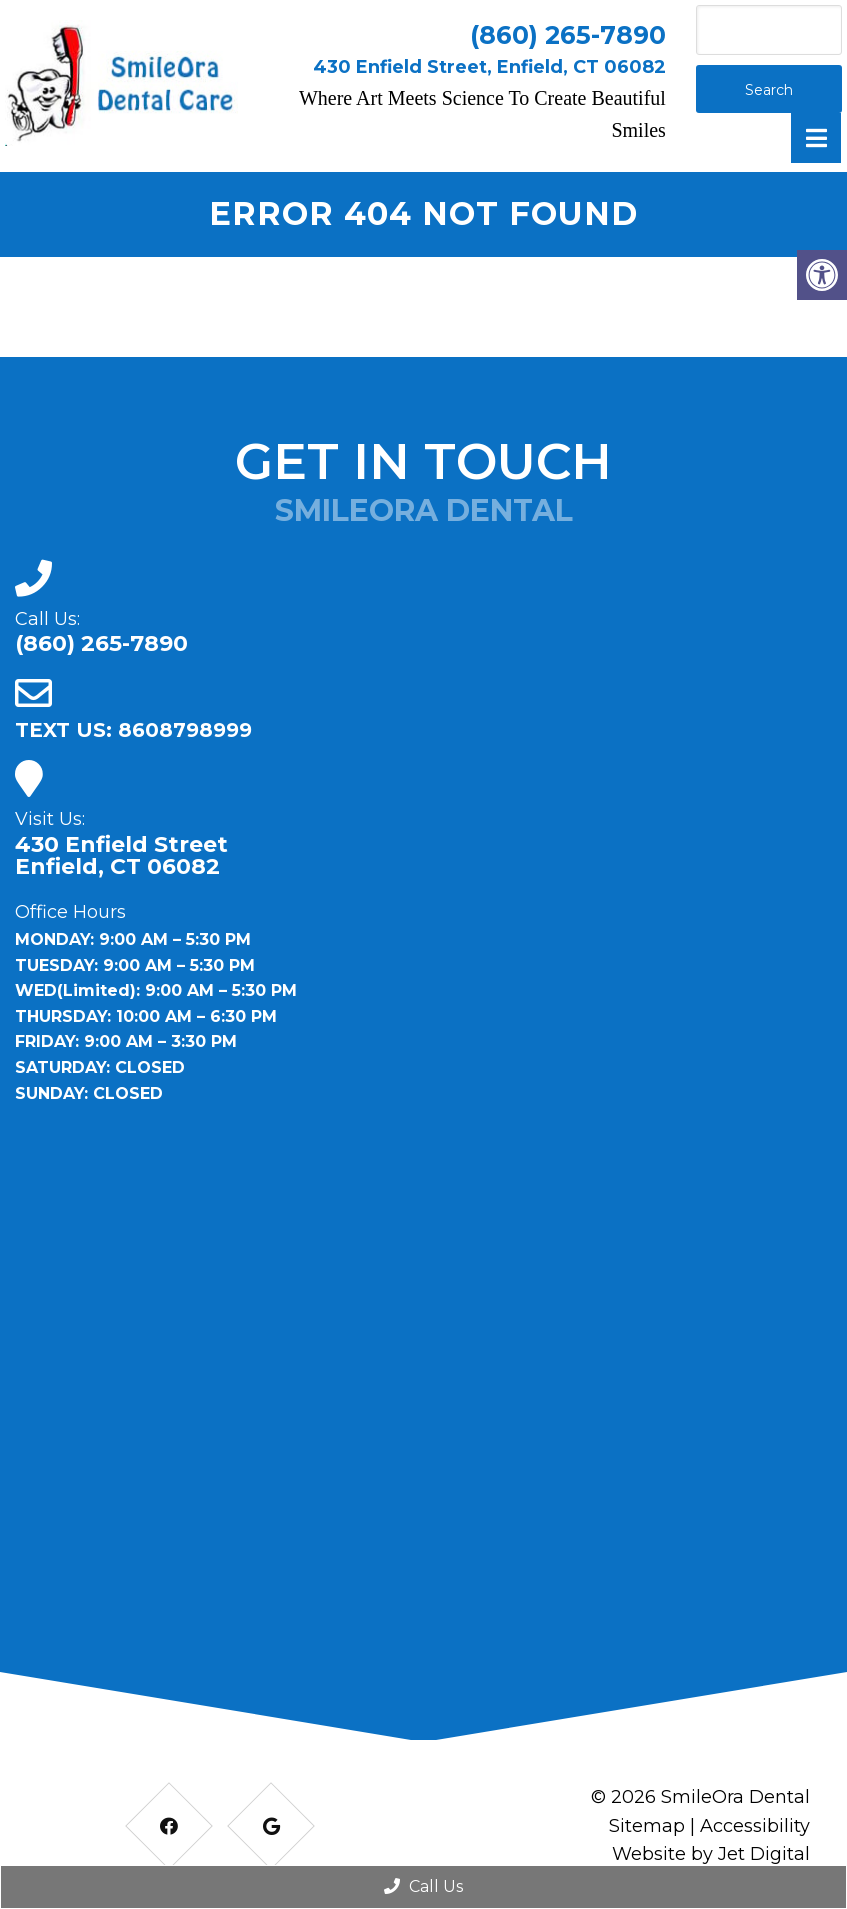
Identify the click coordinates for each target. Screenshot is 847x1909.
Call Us (423, 1886)
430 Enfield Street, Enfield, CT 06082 (489, 67)
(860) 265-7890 (568, 35)
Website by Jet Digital (711, 1854)
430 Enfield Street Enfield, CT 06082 (121, 856)
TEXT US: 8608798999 (133, 730)
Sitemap (647, 1826)
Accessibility (755, 1826)
